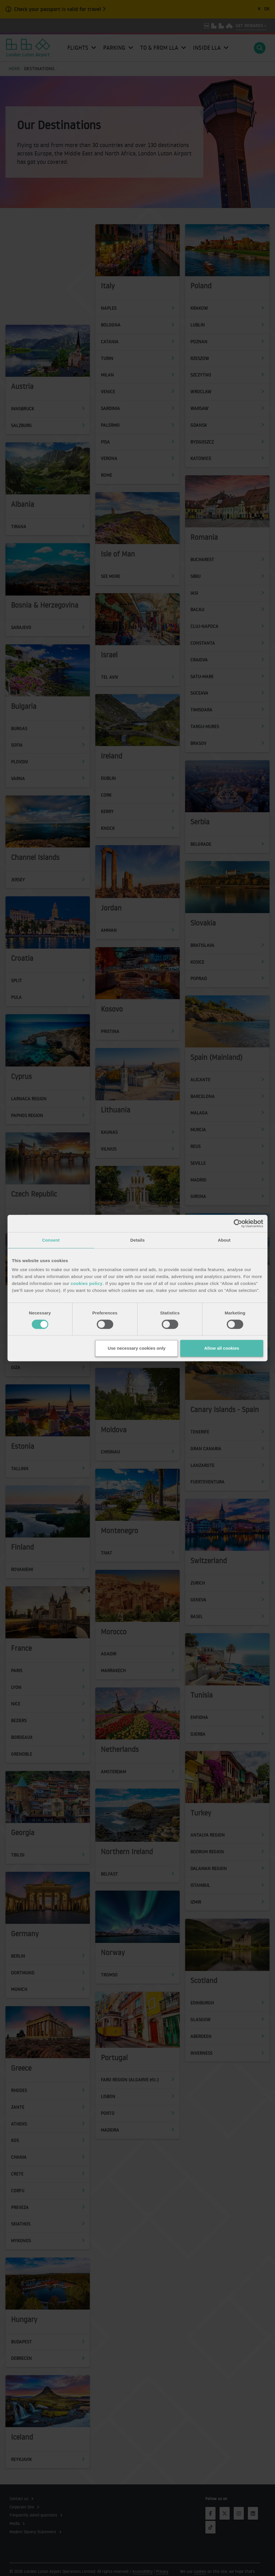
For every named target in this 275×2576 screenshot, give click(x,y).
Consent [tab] (51, 1240)
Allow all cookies (221, 1348)
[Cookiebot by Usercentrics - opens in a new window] (238, 1223)
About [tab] (224, 1240)
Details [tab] (137, 1240)
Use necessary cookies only (137, 1348)
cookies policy (87, 1283)
